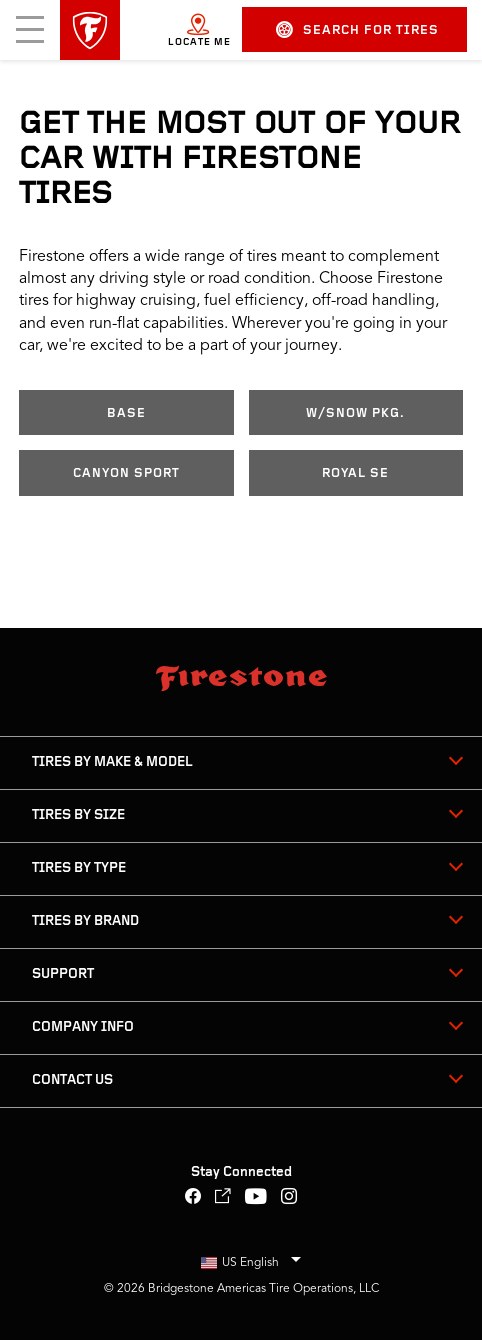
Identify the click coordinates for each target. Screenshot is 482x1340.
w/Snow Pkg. (355, 413)
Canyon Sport (126, 473)
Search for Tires (357, 29)
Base (126, 413)
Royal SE (355, 473)
